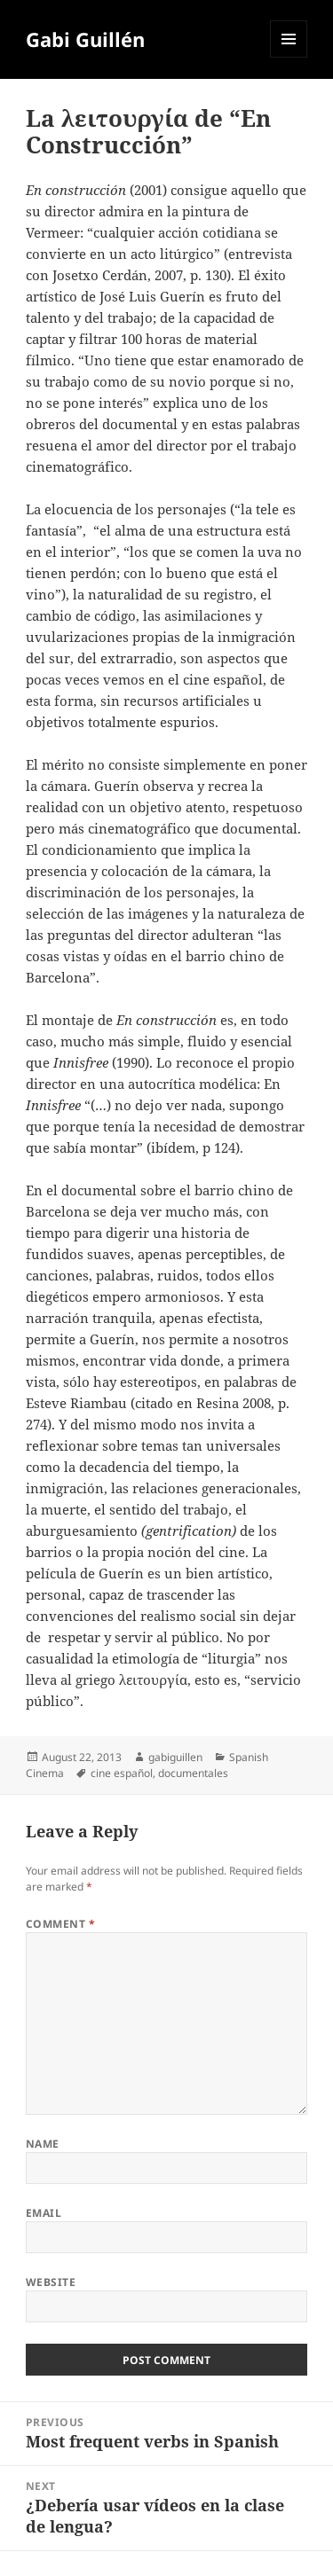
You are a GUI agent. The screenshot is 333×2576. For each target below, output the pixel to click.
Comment (60, 1923)
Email (43, 2212)
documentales (193, 1773)
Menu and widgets (289, 57)
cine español (122, 1773)
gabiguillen (175, 1757)
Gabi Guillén (85, 39)
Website (50, 2282)
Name (42, 2143)
